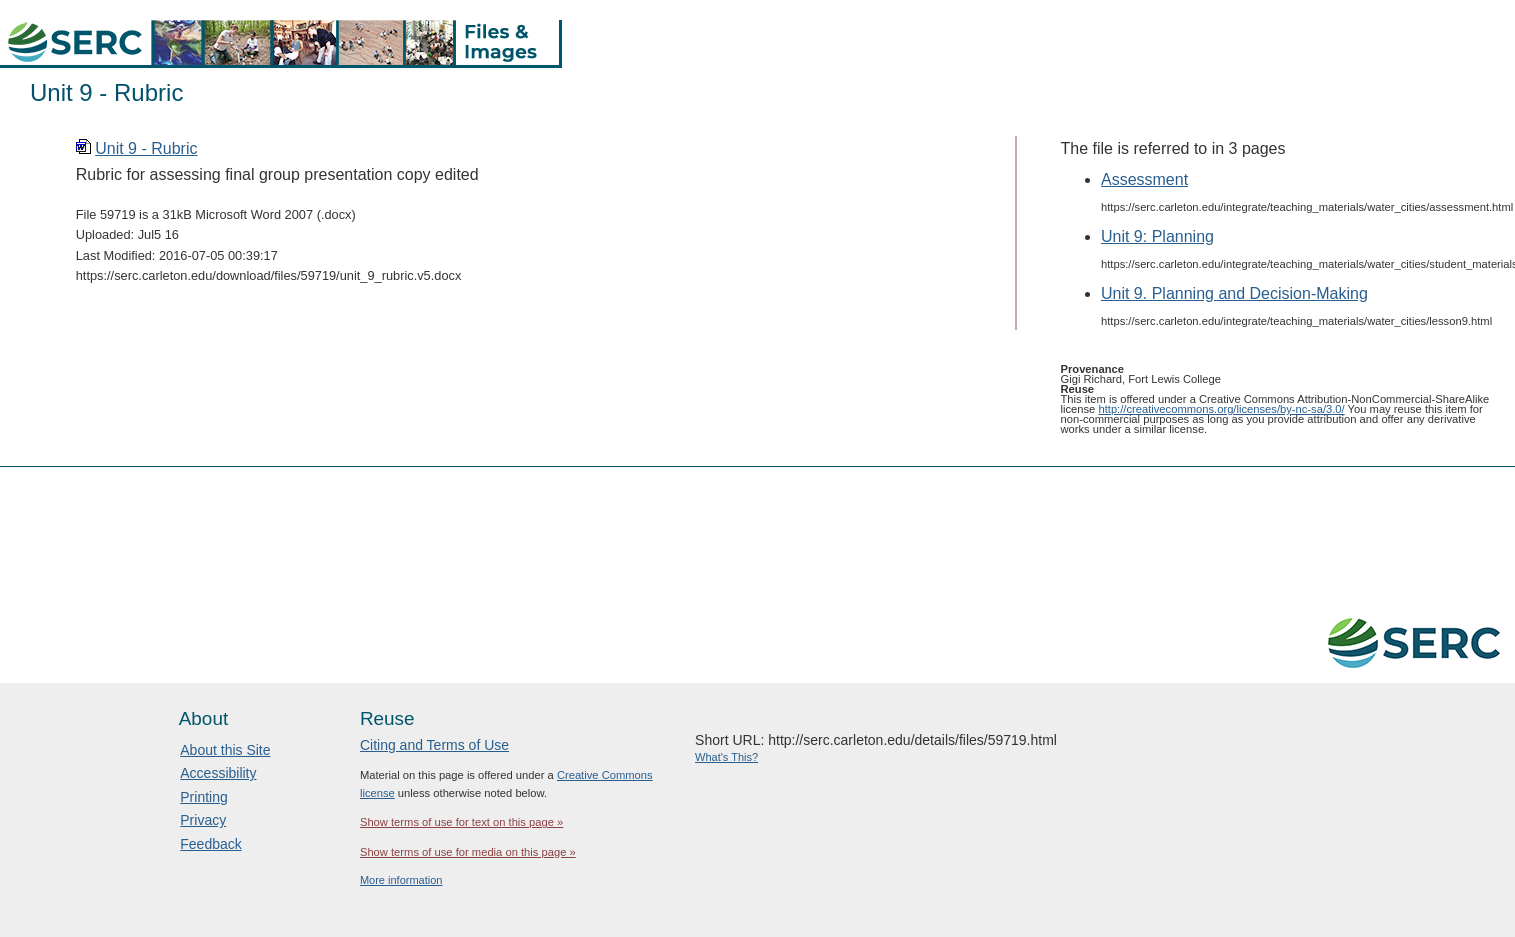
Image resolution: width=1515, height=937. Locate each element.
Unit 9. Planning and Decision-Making (1234, 293)
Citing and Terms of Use (434, 745)
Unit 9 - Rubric (146, 148)
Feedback (210, 844)
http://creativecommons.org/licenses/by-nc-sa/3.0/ (1221, 409)
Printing (203, 797)
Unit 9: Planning (1157, 236)
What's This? (726, 757)
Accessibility (218, 773)
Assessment (1144, 179)
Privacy (203, 820)
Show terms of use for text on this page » (461, 822)
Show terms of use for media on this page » (468, 852)
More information (401, 880)
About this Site (225, 750)
